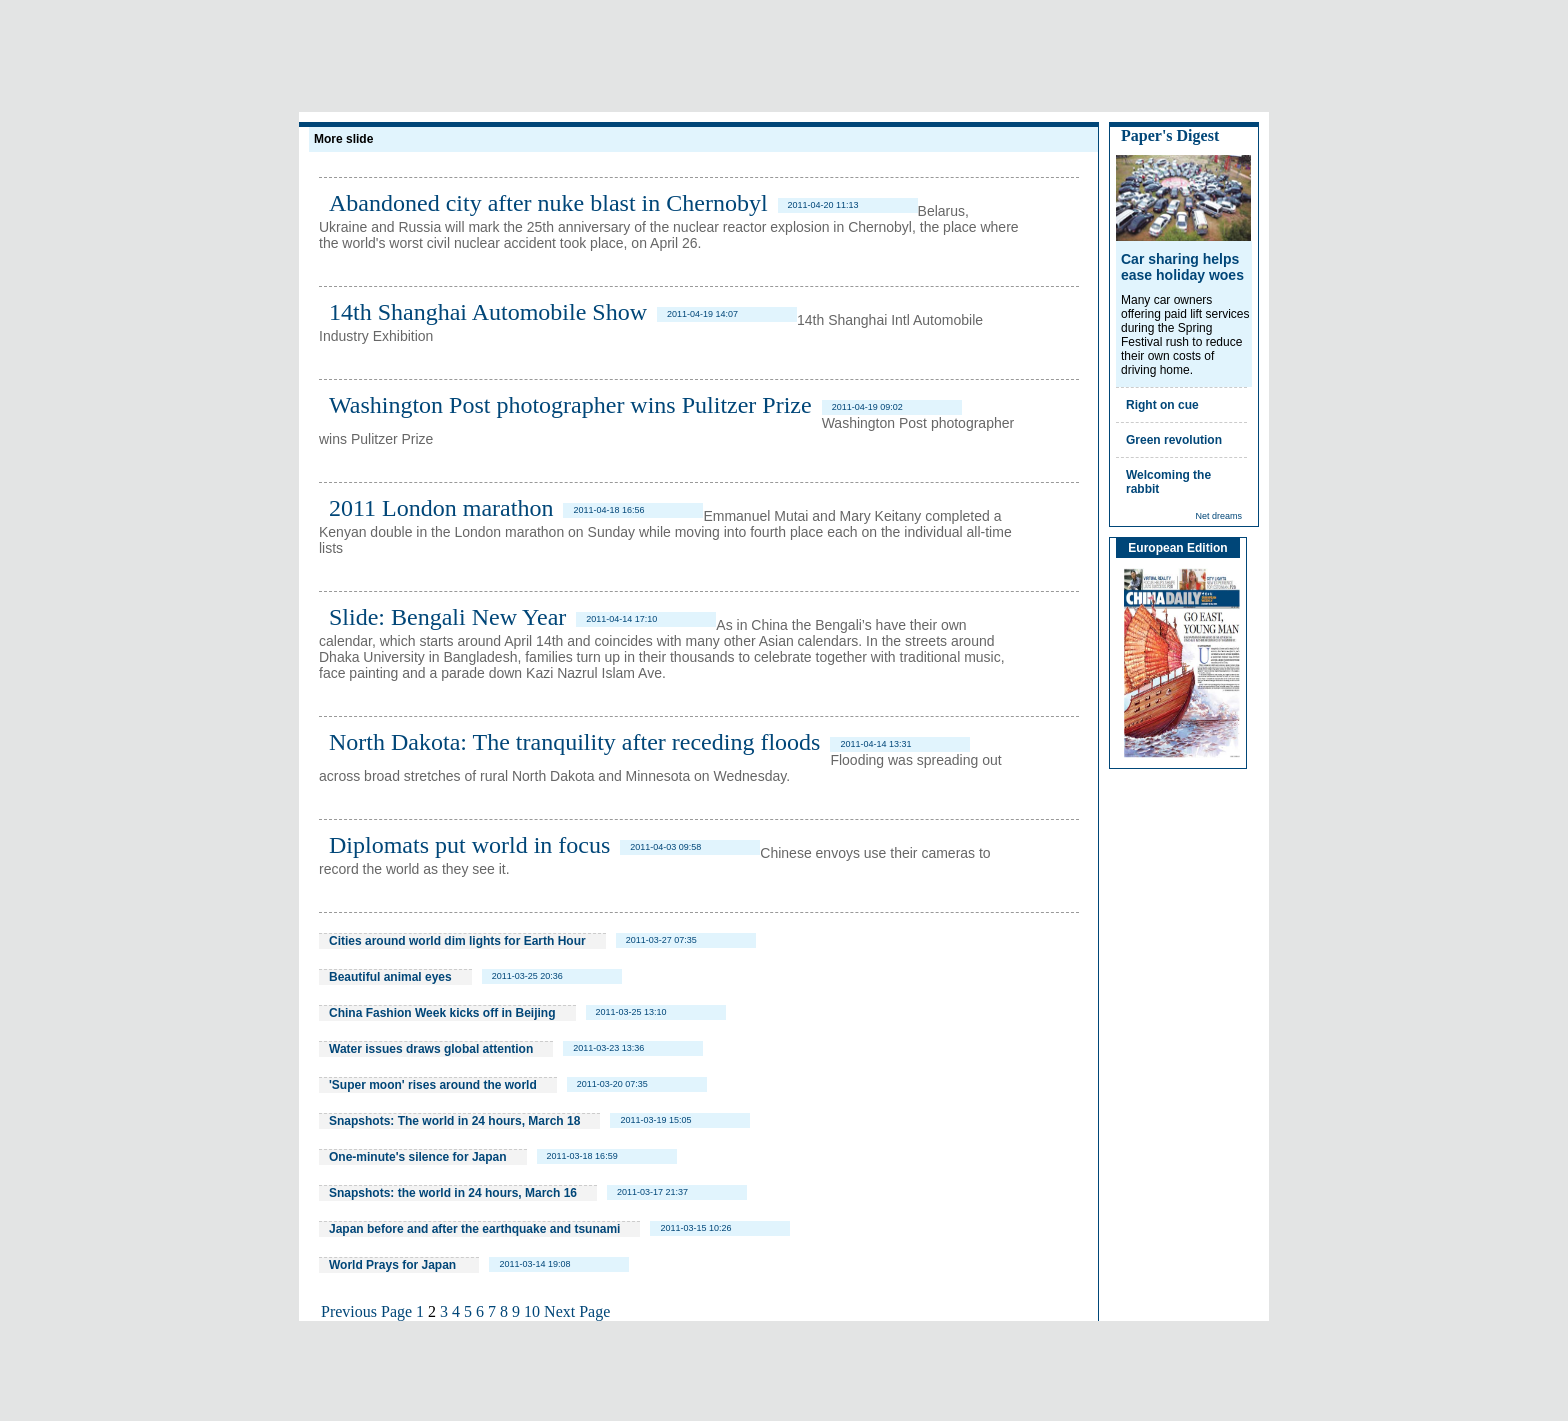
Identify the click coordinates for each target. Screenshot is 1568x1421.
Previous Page (366, 1311)
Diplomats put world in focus (469, 845)
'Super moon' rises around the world (433, 1085)
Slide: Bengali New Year (447, 617)
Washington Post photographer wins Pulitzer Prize (570, 405)
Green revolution (1174, 440)
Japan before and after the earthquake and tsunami (474, 1229)
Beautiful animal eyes (390, 977)
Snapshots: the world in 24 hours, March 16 (453, 1193)
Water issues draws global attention (431, 1049)
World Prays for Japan (394, 1265)
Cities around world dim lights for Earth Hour (457, 941)
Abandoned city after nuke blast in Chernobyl (548, 203)
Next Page (577, 1311)
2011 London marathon (441, 508)
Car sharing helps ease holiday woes (1182, 267)
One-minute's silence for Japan (418, 1157)
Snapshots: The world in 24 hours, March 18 (454, 1121)
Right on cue (1162, 405)
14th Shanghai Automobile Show (488, 312)
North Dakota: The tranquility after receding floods (574, 742)
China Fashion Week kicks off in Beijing (442, 1013)
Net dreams (1218, 516)
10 (532, 1311)
